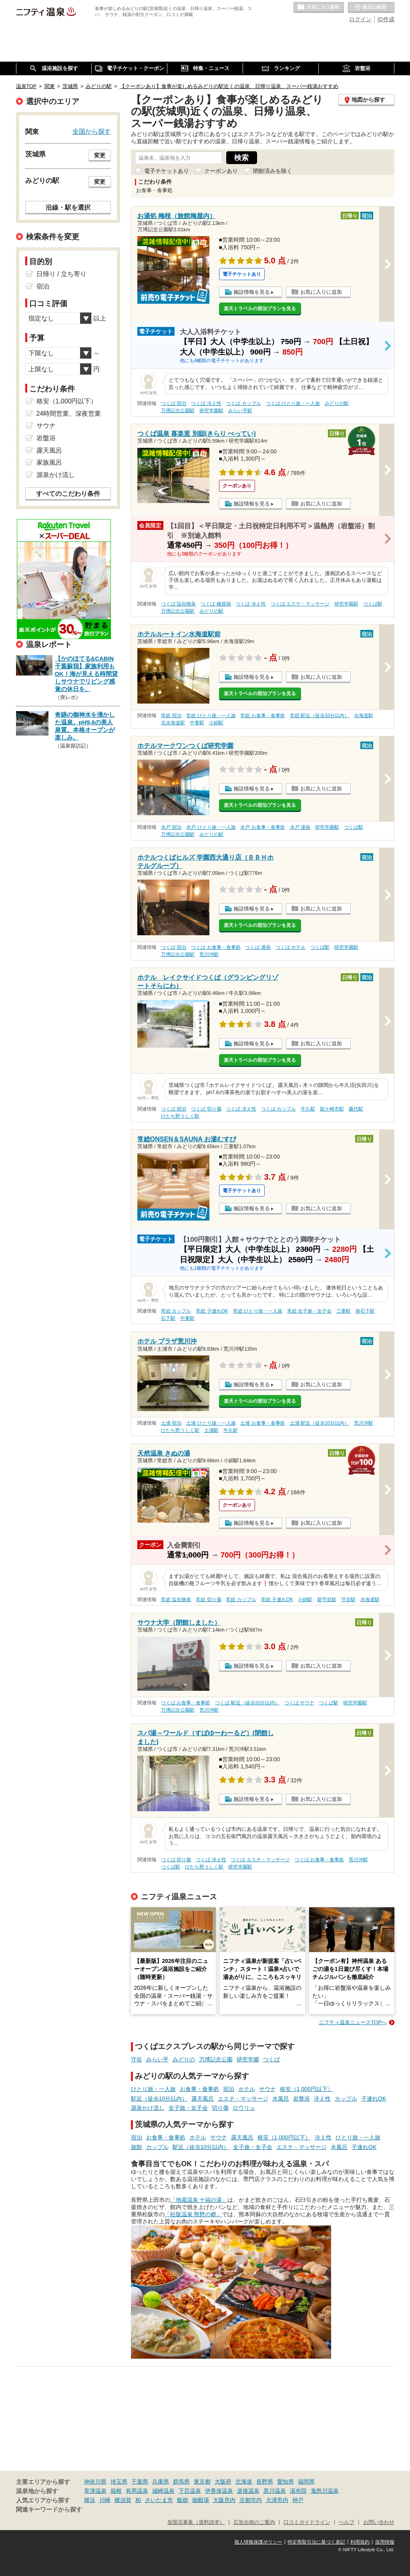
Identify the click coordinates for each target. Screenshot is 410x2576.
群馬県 (181, 2481)
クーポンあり (221, 171)
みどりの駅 (337, 403)
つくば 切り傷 (206, 1109)
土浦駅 (211, 1430)
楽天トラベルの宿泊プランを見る (260, 308)
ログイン (360, 19)
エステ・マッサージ (243, 2098)
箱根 (116, 2491)
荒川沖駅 (209, 954)
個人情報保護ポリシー (258, 2542)
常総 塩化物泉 (176, 1599)
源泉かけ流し (148, 2108)
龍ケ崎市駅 (332, 1109)
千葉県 (139, 2481)
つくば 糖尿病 (216, 604)
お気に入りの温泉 (318, 7)
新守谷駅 (326, 1599)
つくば (271, 2059)
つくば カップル (243, 403)
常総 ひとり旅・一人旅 (210, 715)
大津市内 (277, 2500)
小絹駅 (216, 723)
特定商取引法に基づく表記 (316, 2542)
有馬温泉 (137, 2491)
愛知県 (285, 2481)
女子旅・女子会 (188, 2108)
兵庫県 (160, 2481)
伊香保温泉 (219, 2491)
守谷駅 (348, 1599)
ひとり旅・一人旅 (153, 2089)
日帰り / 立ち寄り (61, 274)
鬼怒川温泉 (325, 2491)
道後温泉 (248, 2491)
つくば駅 (372, 604)
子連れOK (373, 2098)
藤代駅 (356, 1109)
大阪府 (223, 2481)
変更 (99, 155)
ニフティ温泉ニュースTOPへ (353, 2022)
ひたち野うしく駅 (180, 1116)
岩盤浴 (301, 2098)
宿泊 (228, 2089)
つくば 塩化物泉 (178, 604)
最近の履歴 (371, 7)
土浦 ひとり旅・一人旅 (210, 1423)
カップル (346, 2098)
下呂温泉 (190, 2491)
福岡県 (306, 2481)
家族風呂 (49, 462)
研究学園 (248, 2059)
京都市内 (250, 2500)
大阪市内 (224, 2500)
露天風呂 (202, 2098)
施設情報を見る (251, 292)
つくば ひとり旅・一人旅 (293, 403)
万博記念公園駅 (178, 410)
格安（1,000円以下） (306, 2089)
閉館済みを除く (272, 171)
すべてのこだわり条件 (68, 493)
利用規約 (360, 2542)
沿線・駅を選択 (68, 207)
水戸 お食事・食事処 (262, 827)
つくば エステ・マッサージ (300, 604)
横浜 (89, 2500)
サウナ (267, 2089)
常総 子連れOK (212, 1311)
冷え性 (322, 2098)
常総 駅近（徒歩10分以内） (320, 715)
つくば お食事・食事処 (215, 947)
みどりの (184, 2059)
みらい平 (157, 2059)
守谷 (136, 2059)
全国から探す (91, 131)
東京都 (202, 2481)
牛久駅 (308, 1109)
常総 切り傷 (208, 1599)
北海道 (243, 2481)
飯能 (182, 2500)
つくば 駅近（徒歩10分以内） (247, 1703)
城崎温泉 (163, 2491)
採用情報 (384, 2542)
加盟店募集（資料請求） (196, 2522)
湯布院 (298, 2491)
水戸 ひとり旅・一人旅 (210, 827)
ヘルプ (346, 2522)
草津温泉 (95, 2491)
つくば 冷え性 (206, 403)
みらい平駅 (240, 410)
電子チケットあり (166, 171)
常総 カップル (176, 1311)
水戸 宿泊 (171, 827)
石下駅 (168, 1318)
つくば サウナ (299, 1703)
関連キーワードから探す (49, 2509)
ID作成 (386, 19)
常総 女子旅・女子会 (309, 1311)
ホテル (246, 2089)
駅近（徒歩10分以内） (159, 2098)
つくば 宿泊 (173, 403)
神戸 (297, 2500)
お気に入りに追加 (321, 292)
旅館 (136, 2147)
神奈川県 (95, 2481)
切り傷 (220, 2108)
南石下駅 (365, 1311)
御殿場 (200, 2500)
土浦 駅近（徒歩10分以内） (320, 1423)
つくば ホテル (290, 947)
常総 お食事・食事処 (262, 715)
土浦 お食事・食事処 (262, 1423)
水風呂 (280, 2098)
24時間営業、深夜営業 (68, 413)
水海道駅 (363, 715)
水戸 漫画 (300, 827)
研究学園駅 (211, 410)
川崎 (105, 2500)
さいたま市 (159, 2500)
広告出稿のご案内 (254, 2522)
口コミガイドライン (306, 2522)
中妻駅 (197, 723)
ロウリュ (244, 2108)
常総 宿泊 (171, 715)
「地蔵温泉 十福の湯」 (199, 2200)
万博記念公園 (216, 2059)
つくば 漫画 (257, 947)
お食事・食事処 (199, 2089)
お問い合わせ (378, 2522)
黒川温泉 (274, 2491)
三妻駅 (343, 1311)
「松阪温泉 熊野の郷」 (193, 2214)
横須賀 (123, 2500)
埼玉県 (119, 2481)
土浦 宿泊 (171, 1423)
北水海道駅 (173, 723)
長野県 (264, 2481)
